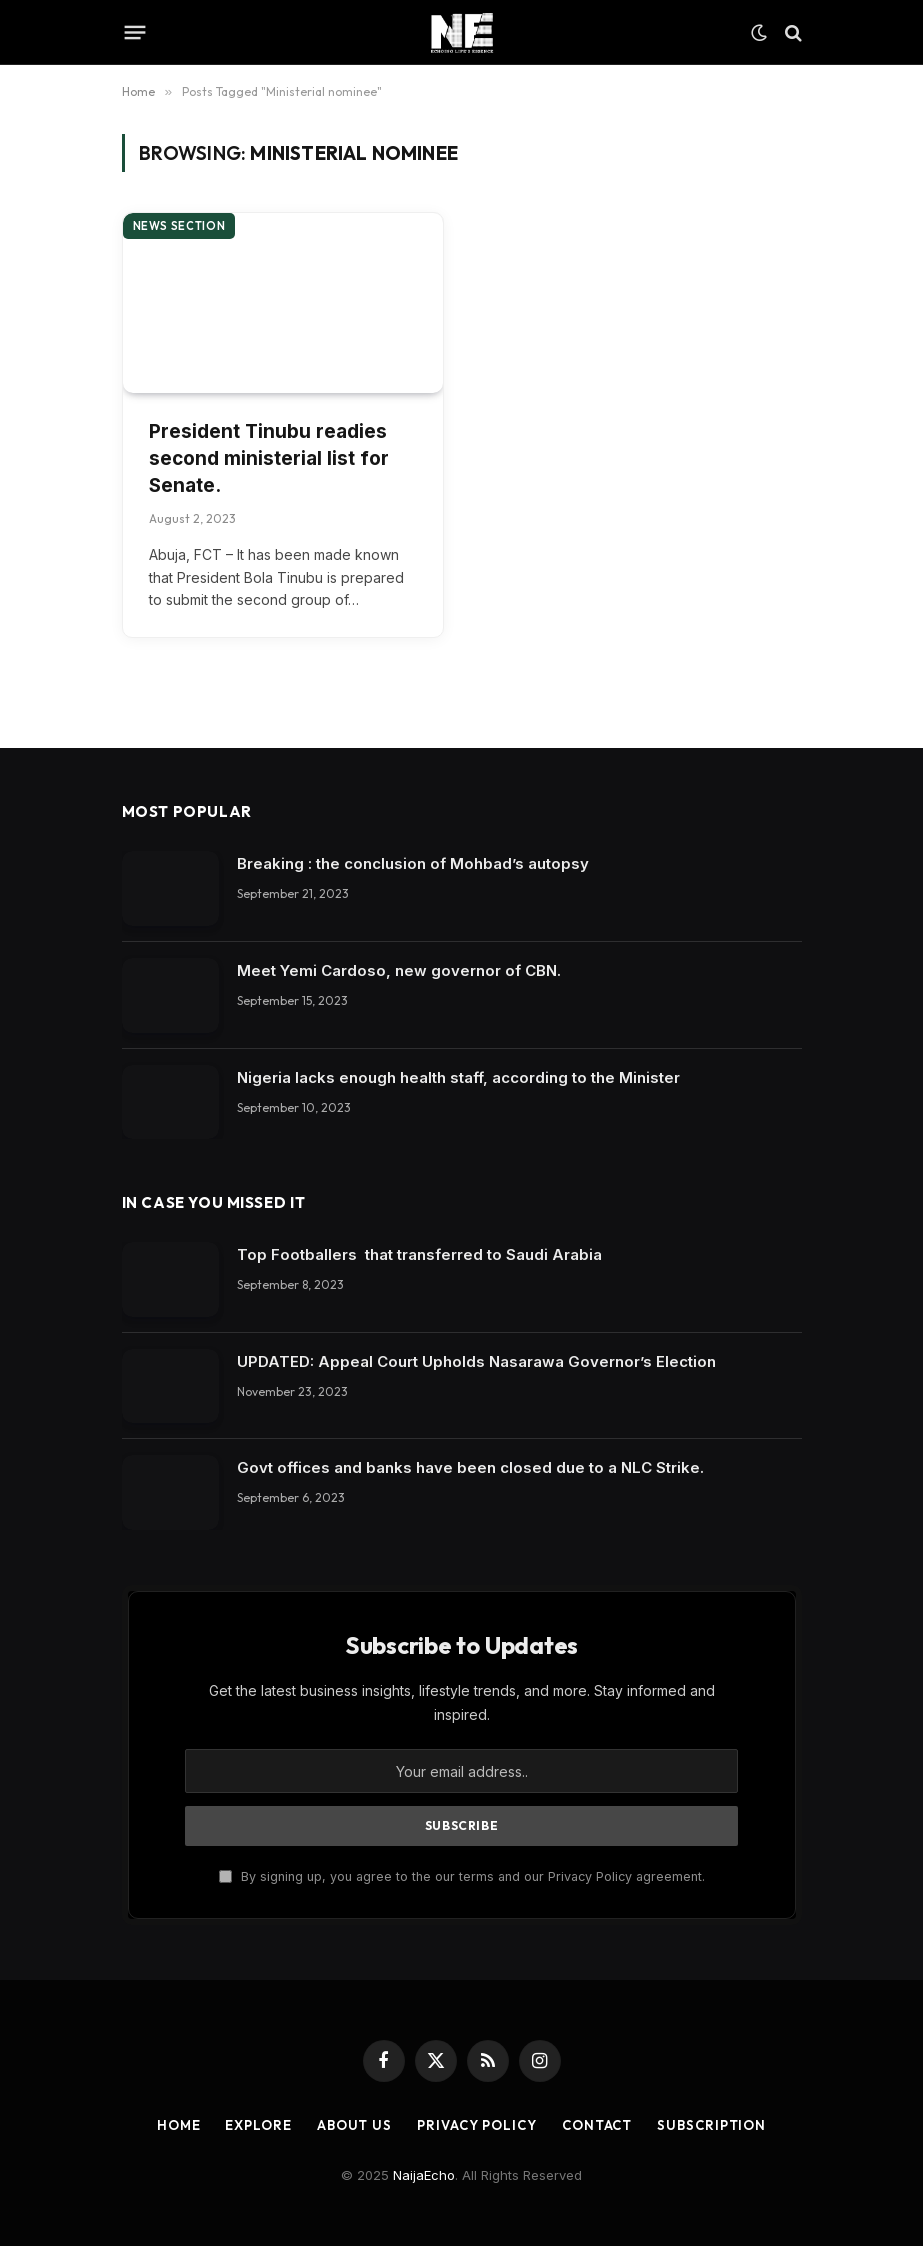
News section (179, 226)
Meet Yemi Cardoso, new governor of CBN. (399, 970)
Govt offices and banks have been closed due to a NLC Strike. (470, 1467)
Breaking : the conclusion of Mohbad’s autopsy (413, 863)
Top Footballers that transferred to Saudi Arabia (419, 1254)
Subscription (711, 2125)
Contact (597, 2125)
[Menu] (134, 33)
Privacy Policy (477, 2125)
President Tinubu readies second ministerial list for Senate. (269, 458)
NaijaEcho (424, 2175)
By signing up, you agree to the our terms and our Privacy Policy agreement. (462, 1876)
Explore (258, 2125)
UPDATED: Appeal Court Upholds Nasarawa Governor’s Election (476, 1361)
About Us (354, 2125)
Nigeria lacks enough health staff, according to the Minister (458, 1077)
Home (179, 2125)
